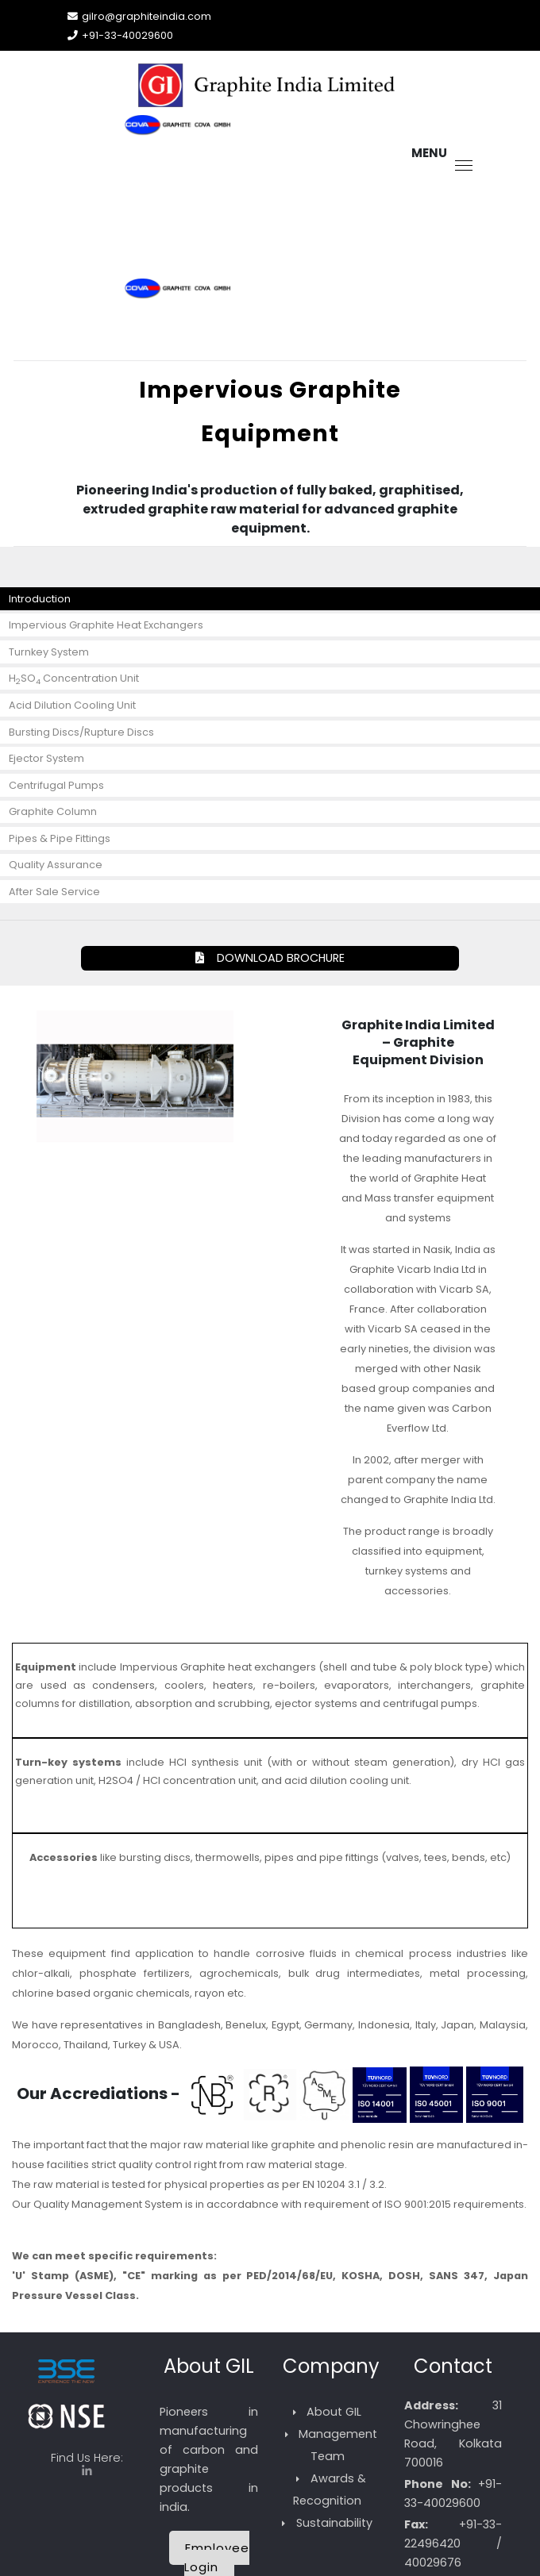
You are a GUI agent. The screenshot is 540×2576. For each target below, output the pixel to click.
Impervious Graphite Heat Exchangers (106, 625)
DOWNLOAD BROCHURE (270, 958)
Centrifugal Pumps (56, 785)
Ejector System (46, 758)
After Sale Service (54, 891)
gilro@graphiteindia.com (146, 16)
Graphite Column (53, 811)
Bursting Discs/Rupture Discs (81, 732)
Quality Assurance (55, 864)
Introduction (40, 599)
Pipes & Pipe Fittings (59, 838)
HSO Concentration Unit (74, 678)
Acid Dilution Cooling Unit (72, 705)
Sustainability (334, 2523)
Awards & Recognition (329, 2489)
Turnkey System (49, 652)
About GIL (334, 2412)
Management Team (338, 2445)
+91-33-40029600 (127, 35)
